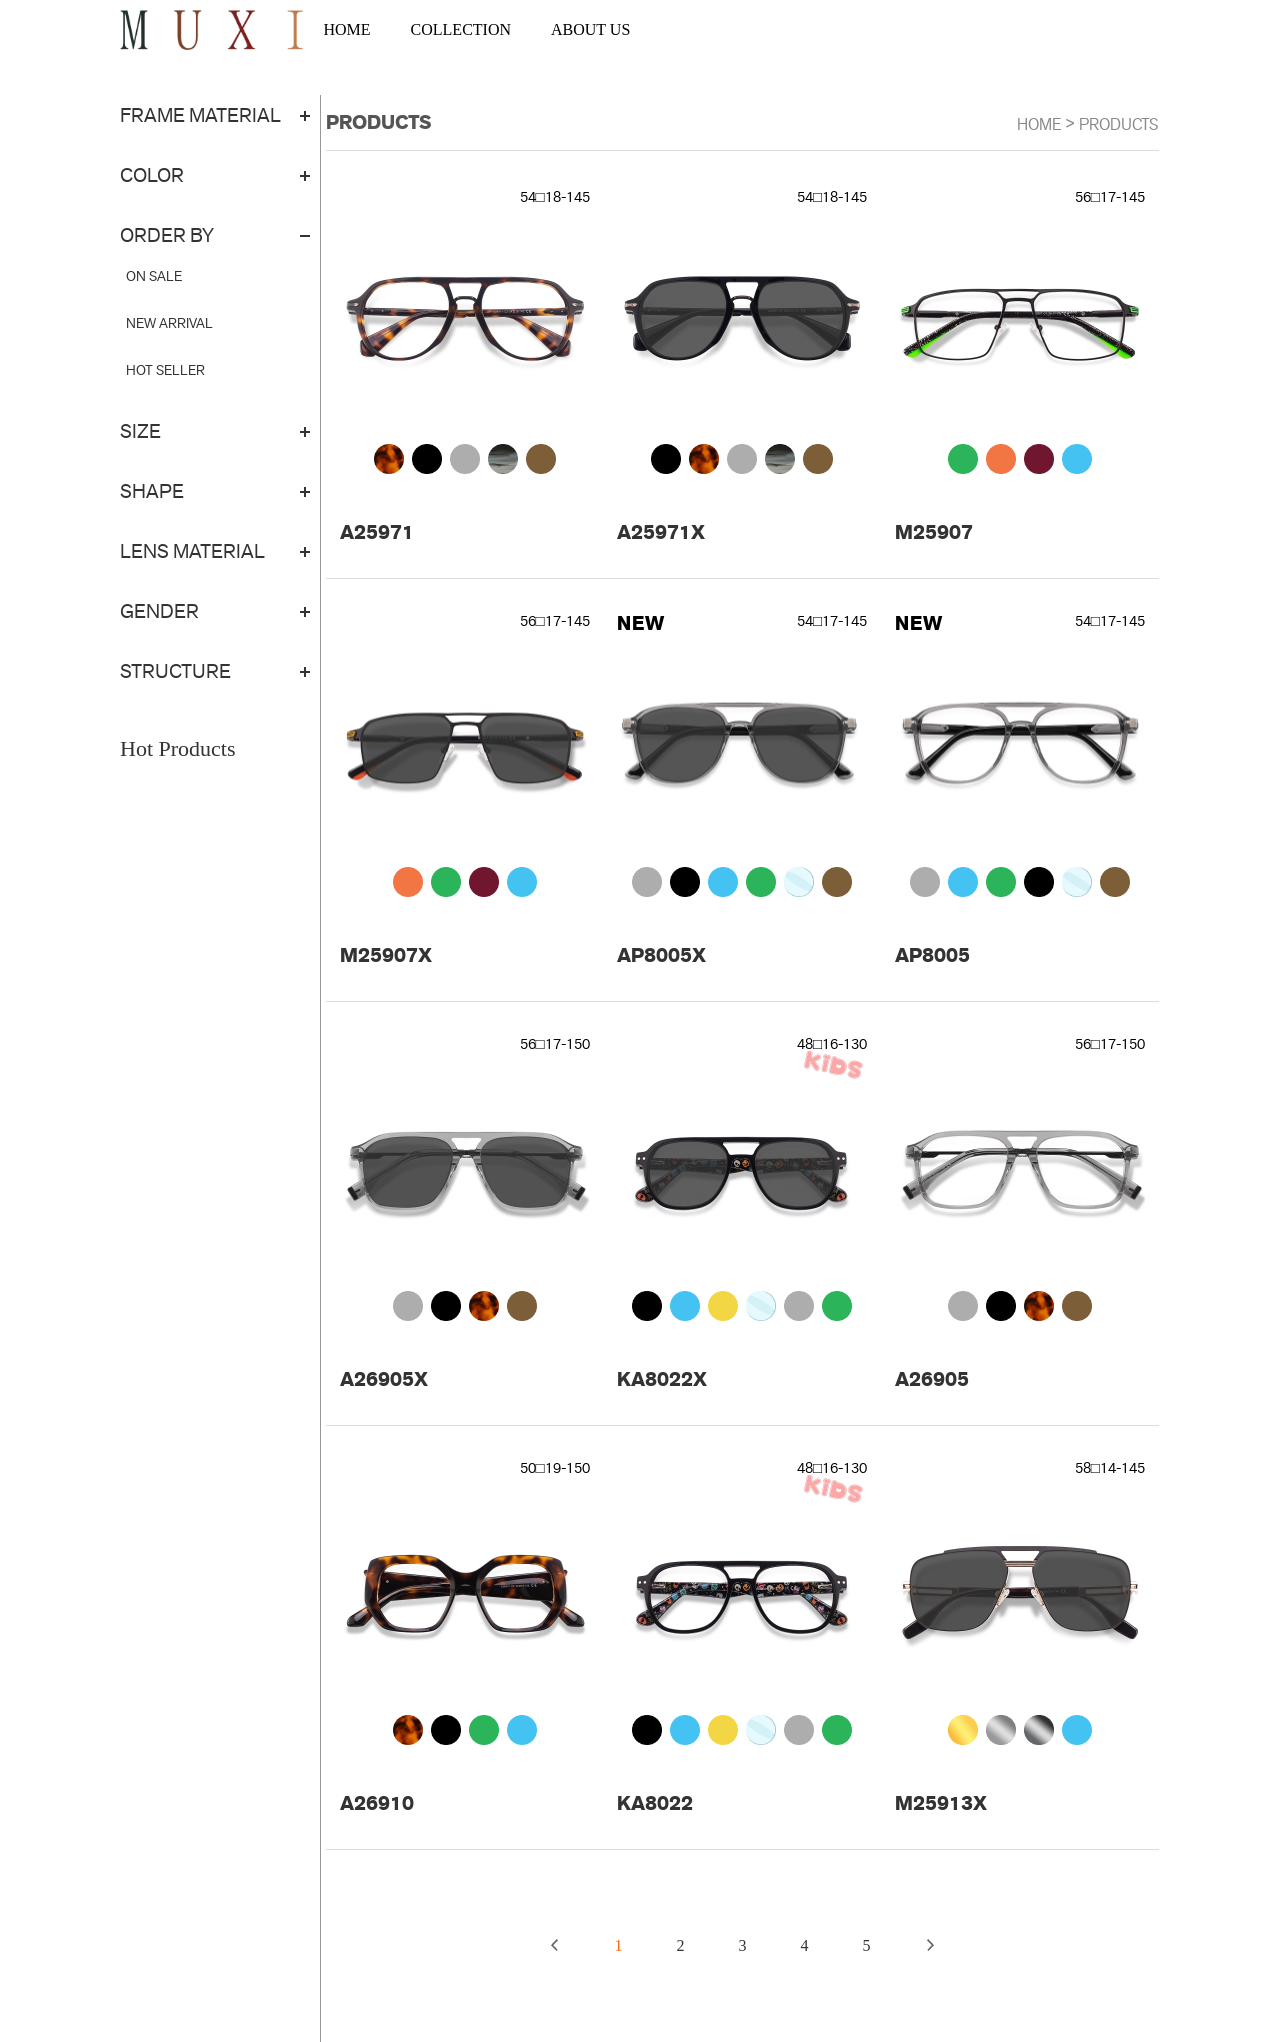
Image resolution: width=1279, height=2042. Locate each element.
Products (1119, 124)
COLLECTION (461, 29)
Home (1039, 124)
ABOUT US (590, 29)
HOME (346, 29)
